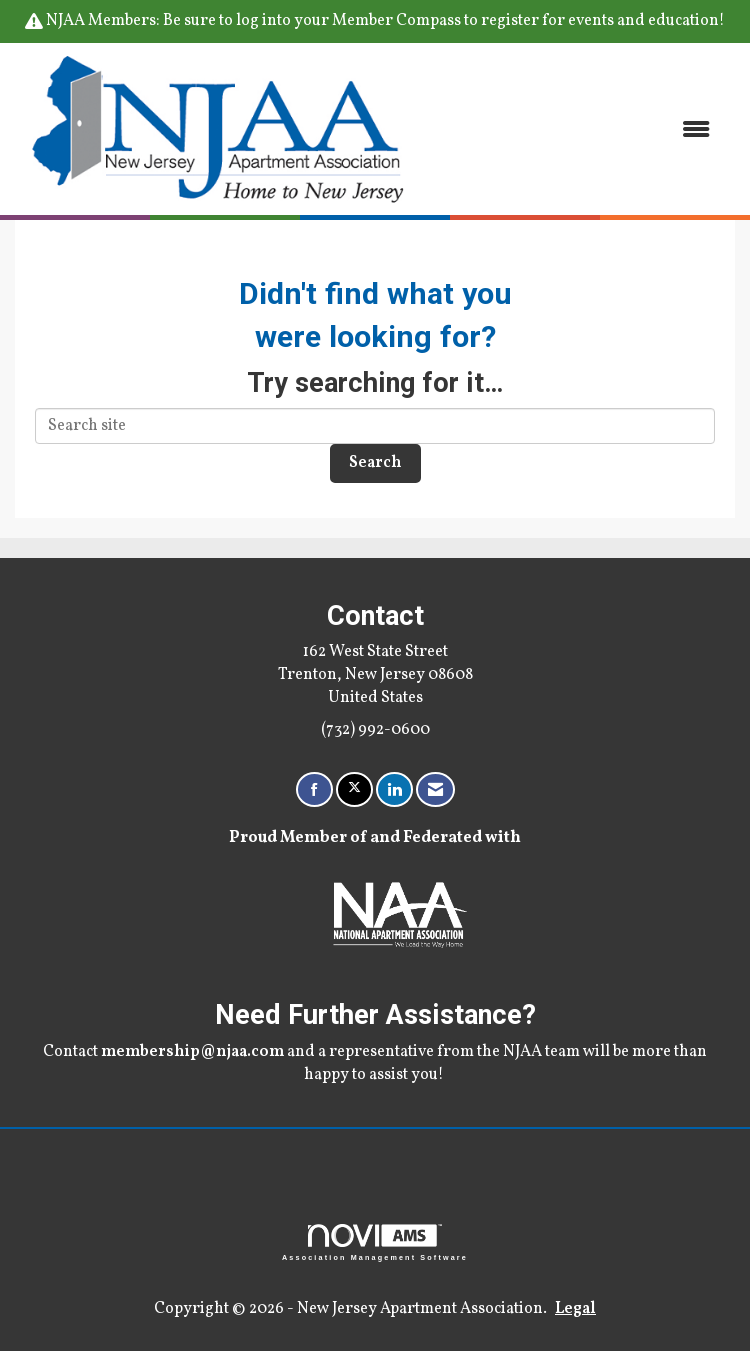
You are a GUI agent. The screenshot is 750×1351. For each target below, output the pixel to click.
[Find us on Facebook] (314, 789)
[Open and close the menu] (575, 129)
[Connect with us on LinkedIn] (394, 789)
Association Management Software (375, 1242)
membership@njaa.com (192, 1052)
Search (375, 463)
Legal (575, 1309)
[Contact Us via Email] (435, 789)
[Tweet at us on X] (354, 789)
